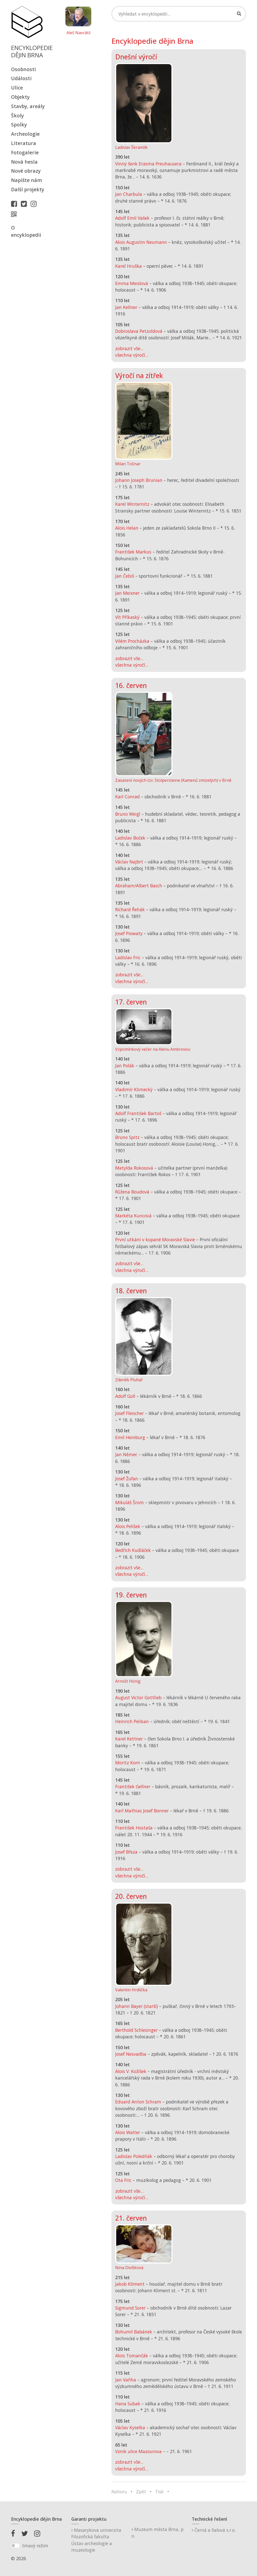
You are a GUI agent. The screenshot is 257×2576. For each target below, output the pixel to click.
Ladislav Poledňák (133, 2156)
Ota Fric (123, 2180)
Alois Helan (126, 528)
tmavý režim (35, 2546)
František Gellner (132, 1786)
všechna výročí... (131, 355)
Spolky (19, 124)
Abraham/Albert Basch (138, 886)
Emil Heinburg (130, 1437)
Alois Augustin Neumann (141, 242)
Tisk (159, 2492)
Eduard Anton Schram (138, 2102)
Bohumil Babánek (133, 2332)
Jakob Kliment (130, 2284)
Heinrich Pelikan (132, 1721)
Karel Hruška (128, 266)
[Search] (178, 14)
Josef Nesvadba (130, 2054)
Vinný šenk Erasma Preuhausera (148, 164)
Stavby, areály (28, 106)
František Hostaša (134, 1828)
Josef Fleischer (129, 1413)
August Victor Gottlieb (138, 1697)
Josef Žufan (126, 1479)
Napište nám (26, 180)
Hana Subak (127, 2404)
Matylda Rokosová (134, 1168)
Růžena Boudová (132, 1192)
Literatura (23, 143)
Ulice (17, 87)
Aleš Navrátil (78, 33)
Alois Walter (127, 2132)
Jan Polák (124, 1066)
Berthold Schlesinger (136, 2030)
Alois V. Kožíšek (130, 2071)
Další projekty (27, 189)
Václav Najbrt (129, 862)
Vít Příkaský (127, 617)
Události (21, 78)
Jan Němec (126, 1454)
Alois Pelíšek (127, 1526)
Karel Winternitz (132, 504)
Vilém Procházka (132, 641)
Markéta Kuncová (133, 1216)
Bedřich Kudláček (133, 1550)
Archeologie (25, 133)
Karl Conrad (127, 797)
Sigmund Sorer (130, 2308)
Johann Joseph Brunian (138, 480)
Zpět (141, 2492)
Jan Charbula (128, 194)
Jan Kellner (126, 307)
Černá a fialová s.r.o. (214, 2530)
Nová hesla (24, 161)
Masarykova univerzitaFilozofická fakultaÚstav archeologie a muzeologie (96, 2540)
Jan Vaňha (125, 2380)
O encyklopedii (26, 231)
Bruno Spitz (127, 1137)
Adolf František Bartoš (138, 1113)
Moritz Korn (127, 1763)
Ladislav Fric (128, 957)
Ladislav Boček (130, 838)
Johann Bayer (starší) (136, 2006)
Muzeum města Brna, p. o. (158, 2532)
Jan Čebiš (124, 576)
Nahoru (119, 2492)
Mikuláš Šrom (129, 1502)
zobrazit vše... (129, 348)
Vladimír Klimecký (134, 1089)
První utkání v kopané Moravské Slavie (155, 1239)
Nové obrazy (26, 170)
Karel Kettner (129, 1739)
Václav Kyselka (130, 2427)
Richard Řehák (130, 909)
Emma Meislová (131, 283)
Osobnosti (23, 69)
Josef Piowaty (129, 933)
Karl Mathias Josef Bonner (142, 1811)
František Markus (133, 552)
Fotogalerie (25, 152)
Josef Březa (126, 1852)
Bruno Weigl (127, 814)
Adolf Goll (125, 1396)
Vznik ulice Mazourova (138, 2451)
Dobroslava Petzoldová (138, 331)
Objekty (20, 97)
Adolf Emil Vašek (132, 218)
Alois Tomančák (131, 2356)
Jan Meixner (127, 593)
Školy (17, 115)
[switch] (15, 2545)
